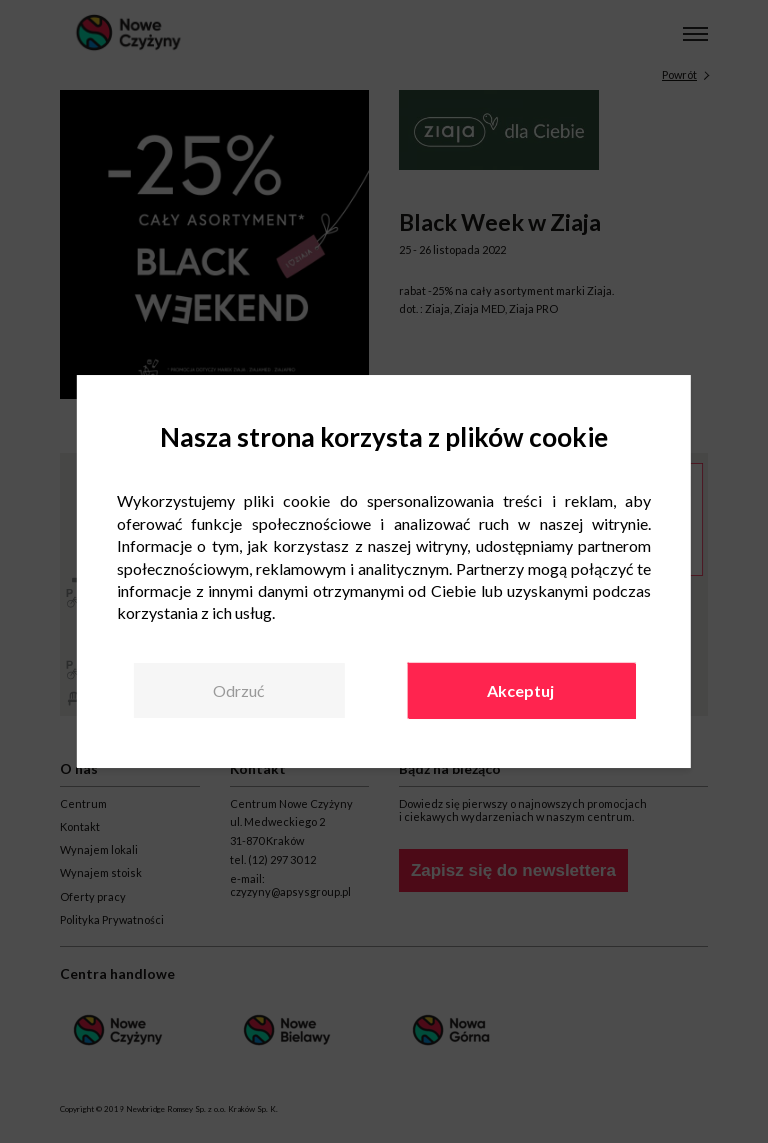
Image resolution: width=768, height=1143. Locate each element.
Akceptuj (520, 690)
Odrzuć (238, 690)
